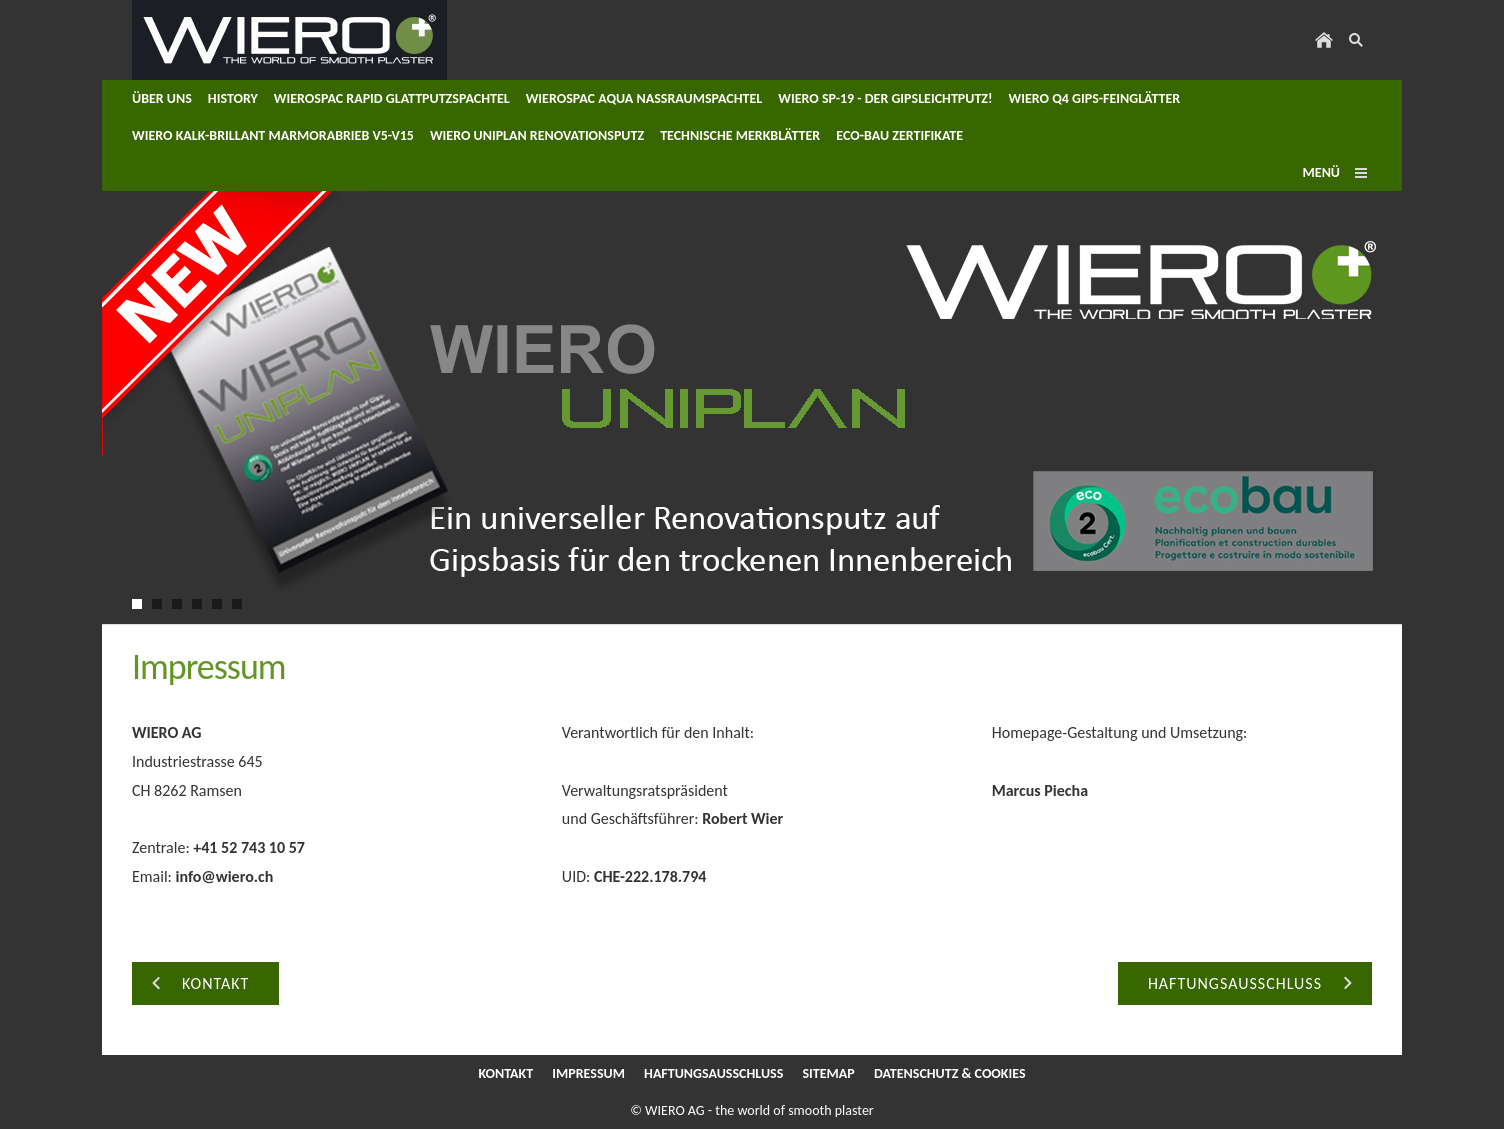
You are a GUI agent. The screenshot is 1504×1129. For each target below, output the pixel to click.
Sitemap (828, 1073)
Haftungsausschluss (713, 1073)
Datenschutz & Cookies (950, 1073)
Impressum (588, 1073)
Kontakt (505, 1073)
